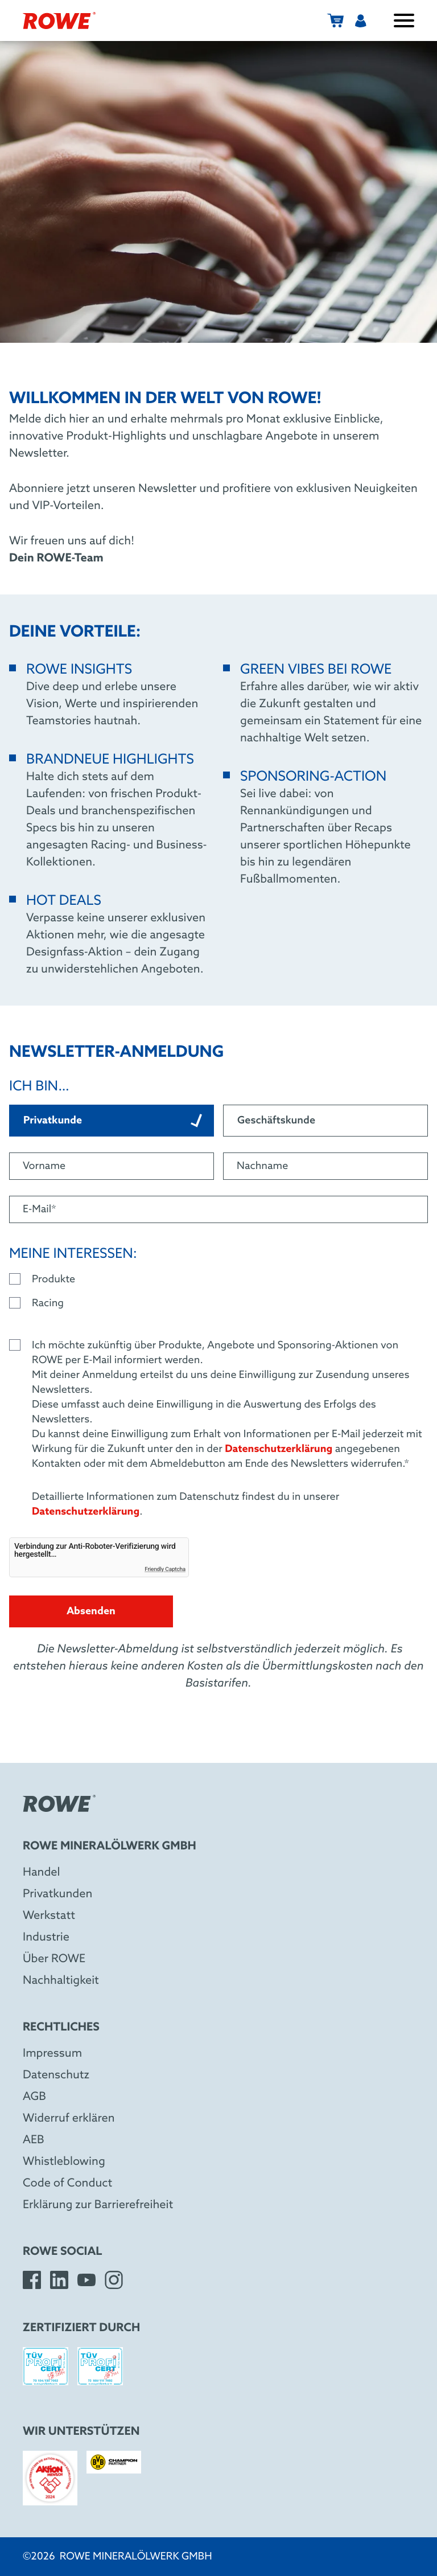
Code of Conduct (67, 2184)
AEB (33, 2140)
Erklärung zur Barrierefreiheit (98, 2205)
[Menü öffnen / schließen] (404, 20)
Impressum (52, 2054)
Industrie (46, 1938)
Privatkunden (57, 1894)
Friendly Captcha (165, 1569)
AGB (34, 2097)
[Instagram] (114, 2280)
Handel (41, 1873)
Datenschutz (56, 2075)
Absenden (91, 1611)
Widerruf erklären (69, 2119)
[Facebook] (32, 2280)
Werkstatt (49, 1916)
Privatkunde (112, 1120)
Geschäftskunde (276, 1120)
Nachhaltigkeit (61, 1981)
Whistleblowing (64, 2162)
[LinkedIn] (59, 2280)
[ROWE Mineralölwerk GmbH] (59, 20)
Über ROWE (54, 1959)
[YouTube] (86, 2280)
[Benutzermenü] (360, 20)
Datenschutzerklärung (278, 1449)
